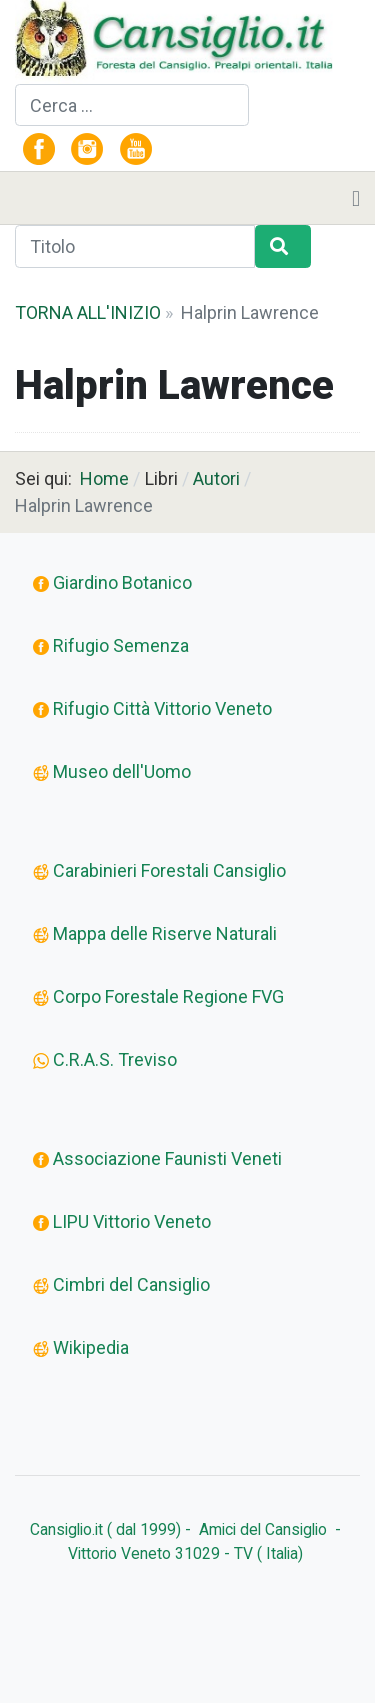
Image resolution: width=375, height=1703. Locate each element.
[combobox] (132, 105)
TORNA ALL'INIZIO (88, 312)
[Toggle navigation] (356, 198)
